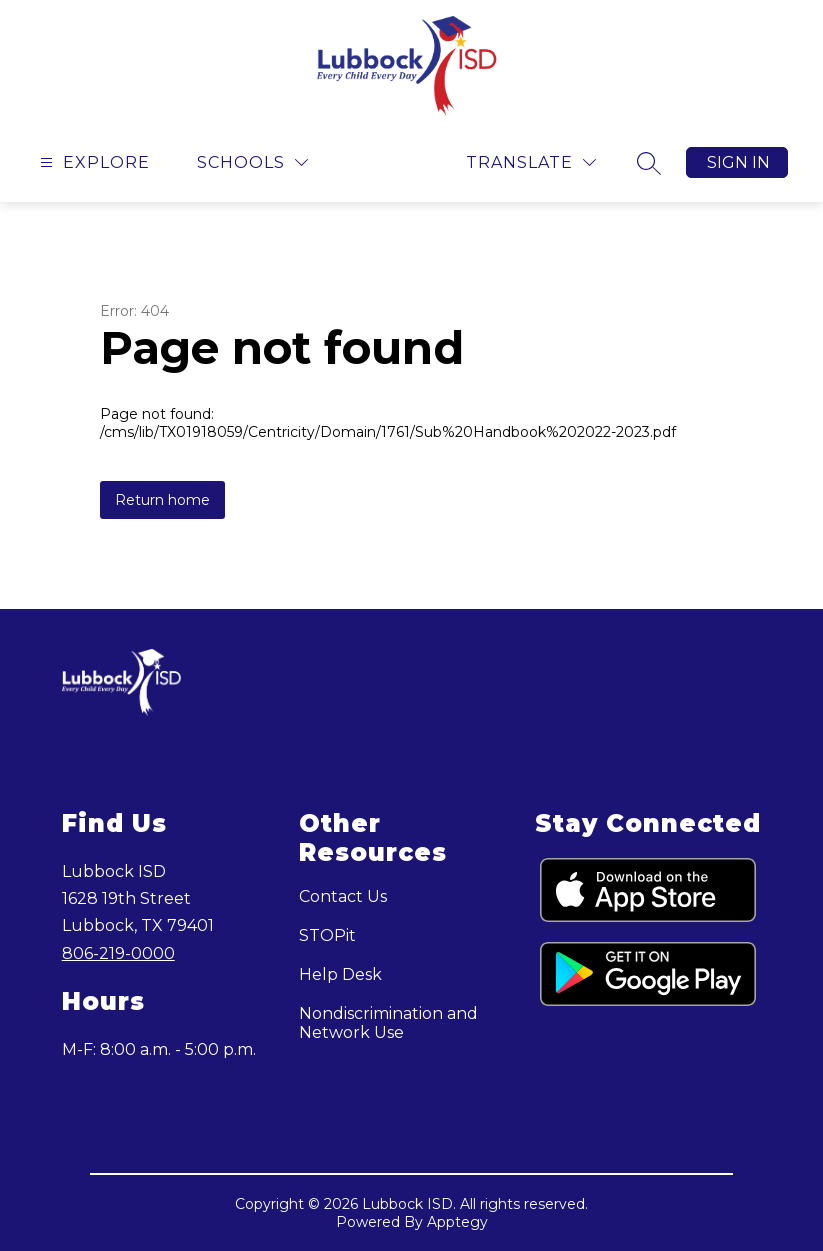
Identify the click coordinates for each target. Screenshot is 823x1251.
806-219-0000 (118, 953)
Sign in (738, 162)
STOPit (327, 935)
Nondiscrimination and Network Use (388, 1023)
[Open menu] (92, 162)
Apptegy (457, 1222)
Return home (162, 500)
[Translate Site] (531, 162)
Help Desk (340, 974)
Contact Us (343, 896)
